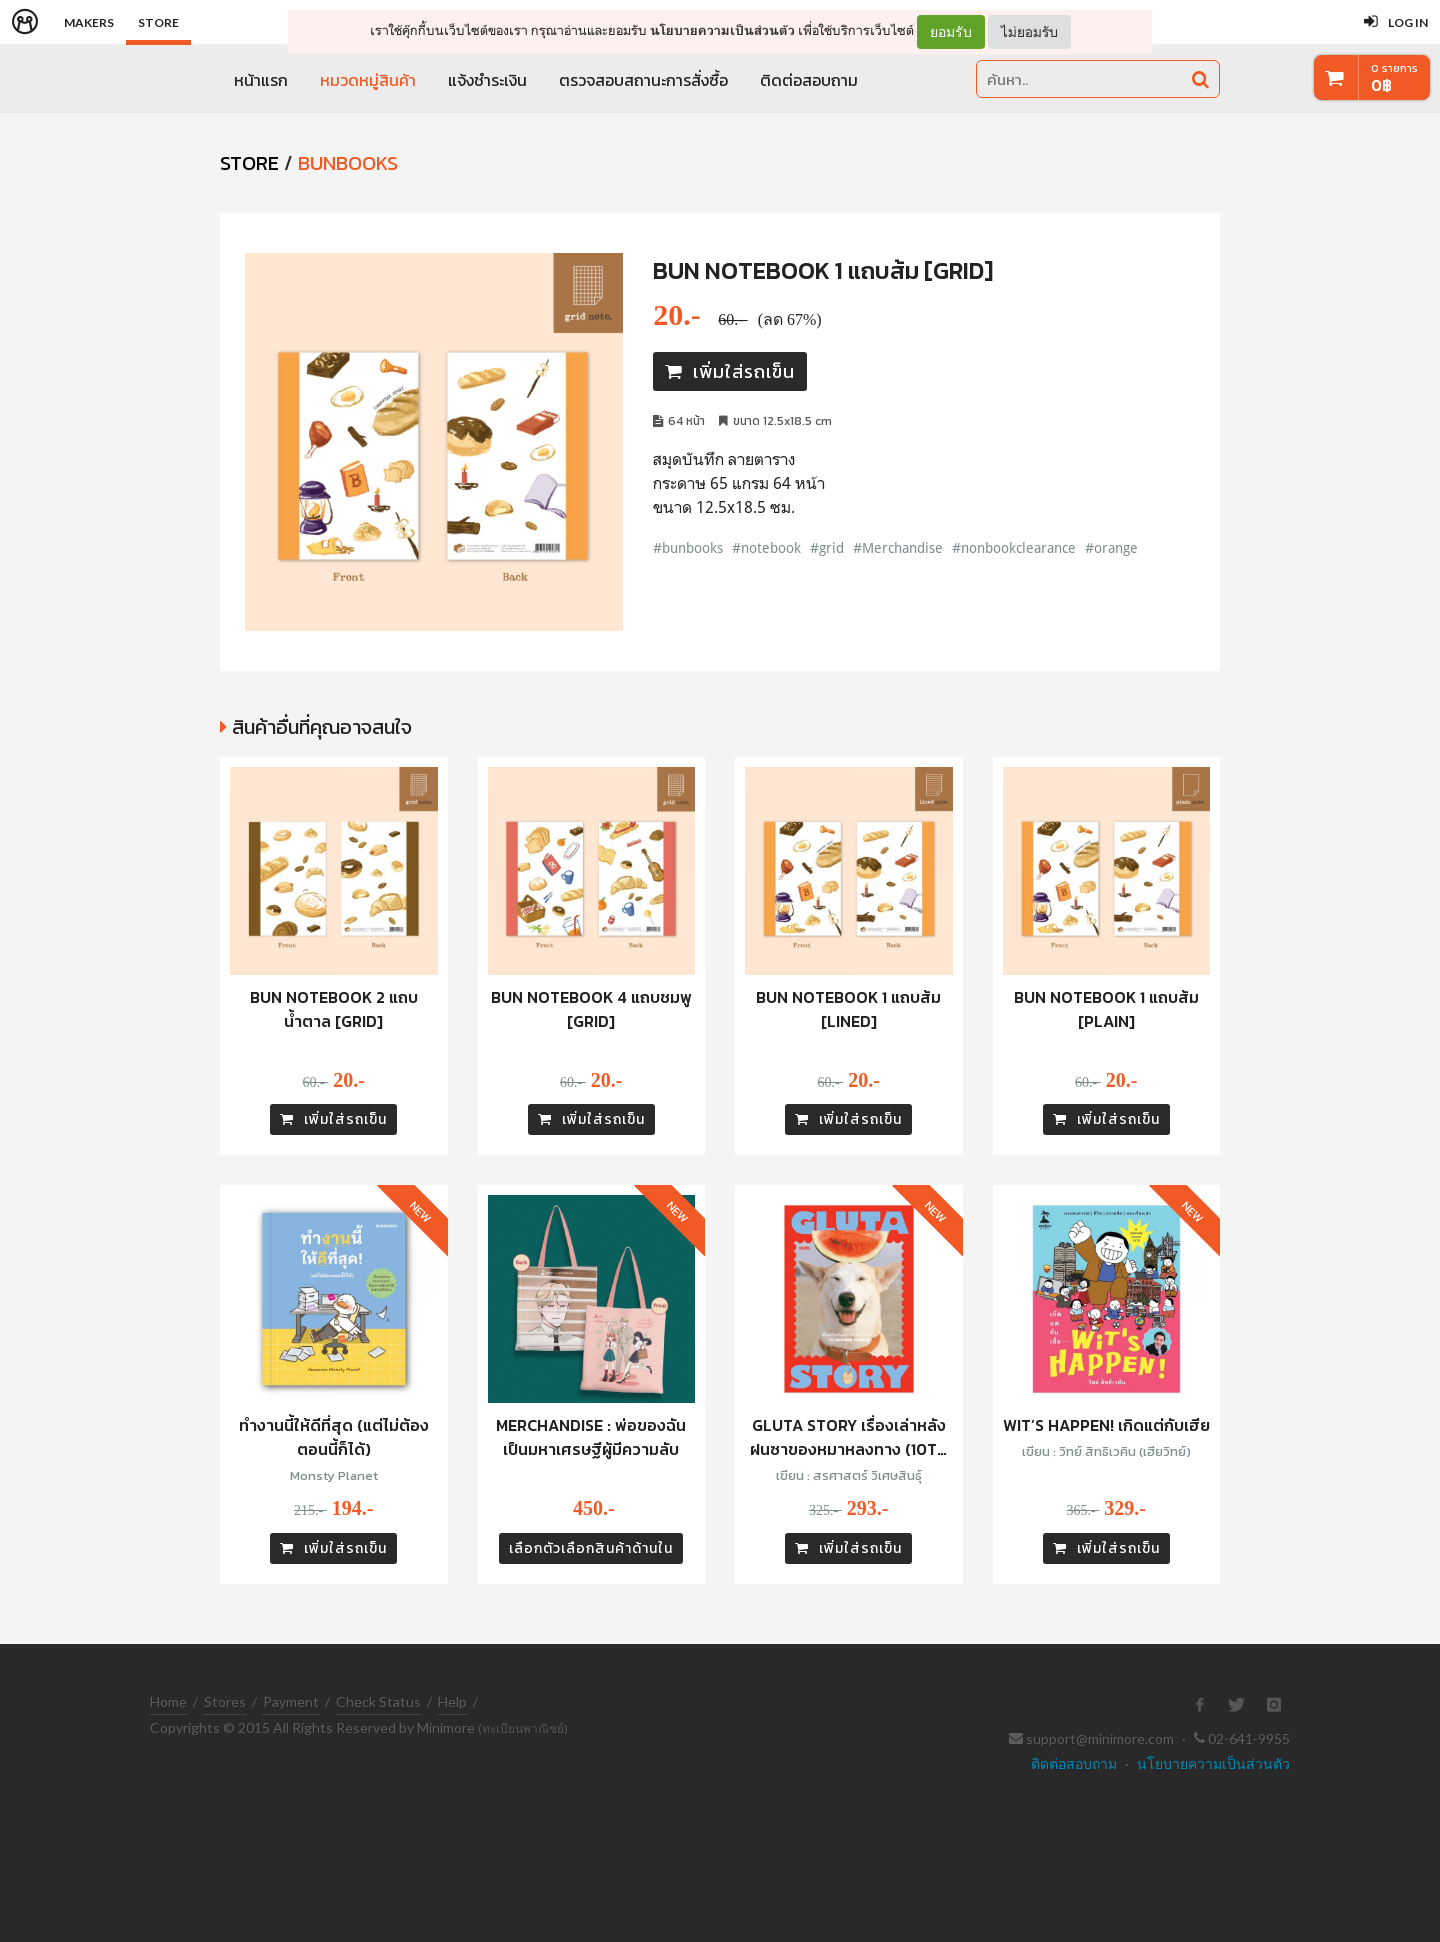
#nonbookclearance (1014, 547)
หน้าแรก (261, 80)
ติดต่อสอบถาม (809, 80)
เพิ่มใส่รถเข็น (730, 371)
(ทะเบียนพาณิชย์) (523, 1728)
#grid (827, 547)
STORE (249, 163)
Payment (291, 1701)
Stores (225, 1701)
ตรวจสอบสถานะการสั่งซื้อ (643, 80)
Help (452, 1701)
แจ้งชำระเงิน (487, 80)
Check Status (378, 1701)
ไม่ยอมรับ (1029, 31)
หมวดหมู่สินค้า (368, 80)
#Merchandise (898, 547)
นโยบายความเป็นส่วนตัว (722, 30)
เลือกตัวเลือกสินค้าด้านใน (591, 1548)
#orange (1111, 547)
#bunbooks (688, 547)
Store (158, 22)
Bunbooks (348, 163)
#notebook (766, 547)
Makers (89, 22)
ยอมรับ (951, 32)
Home (168, 1701)
